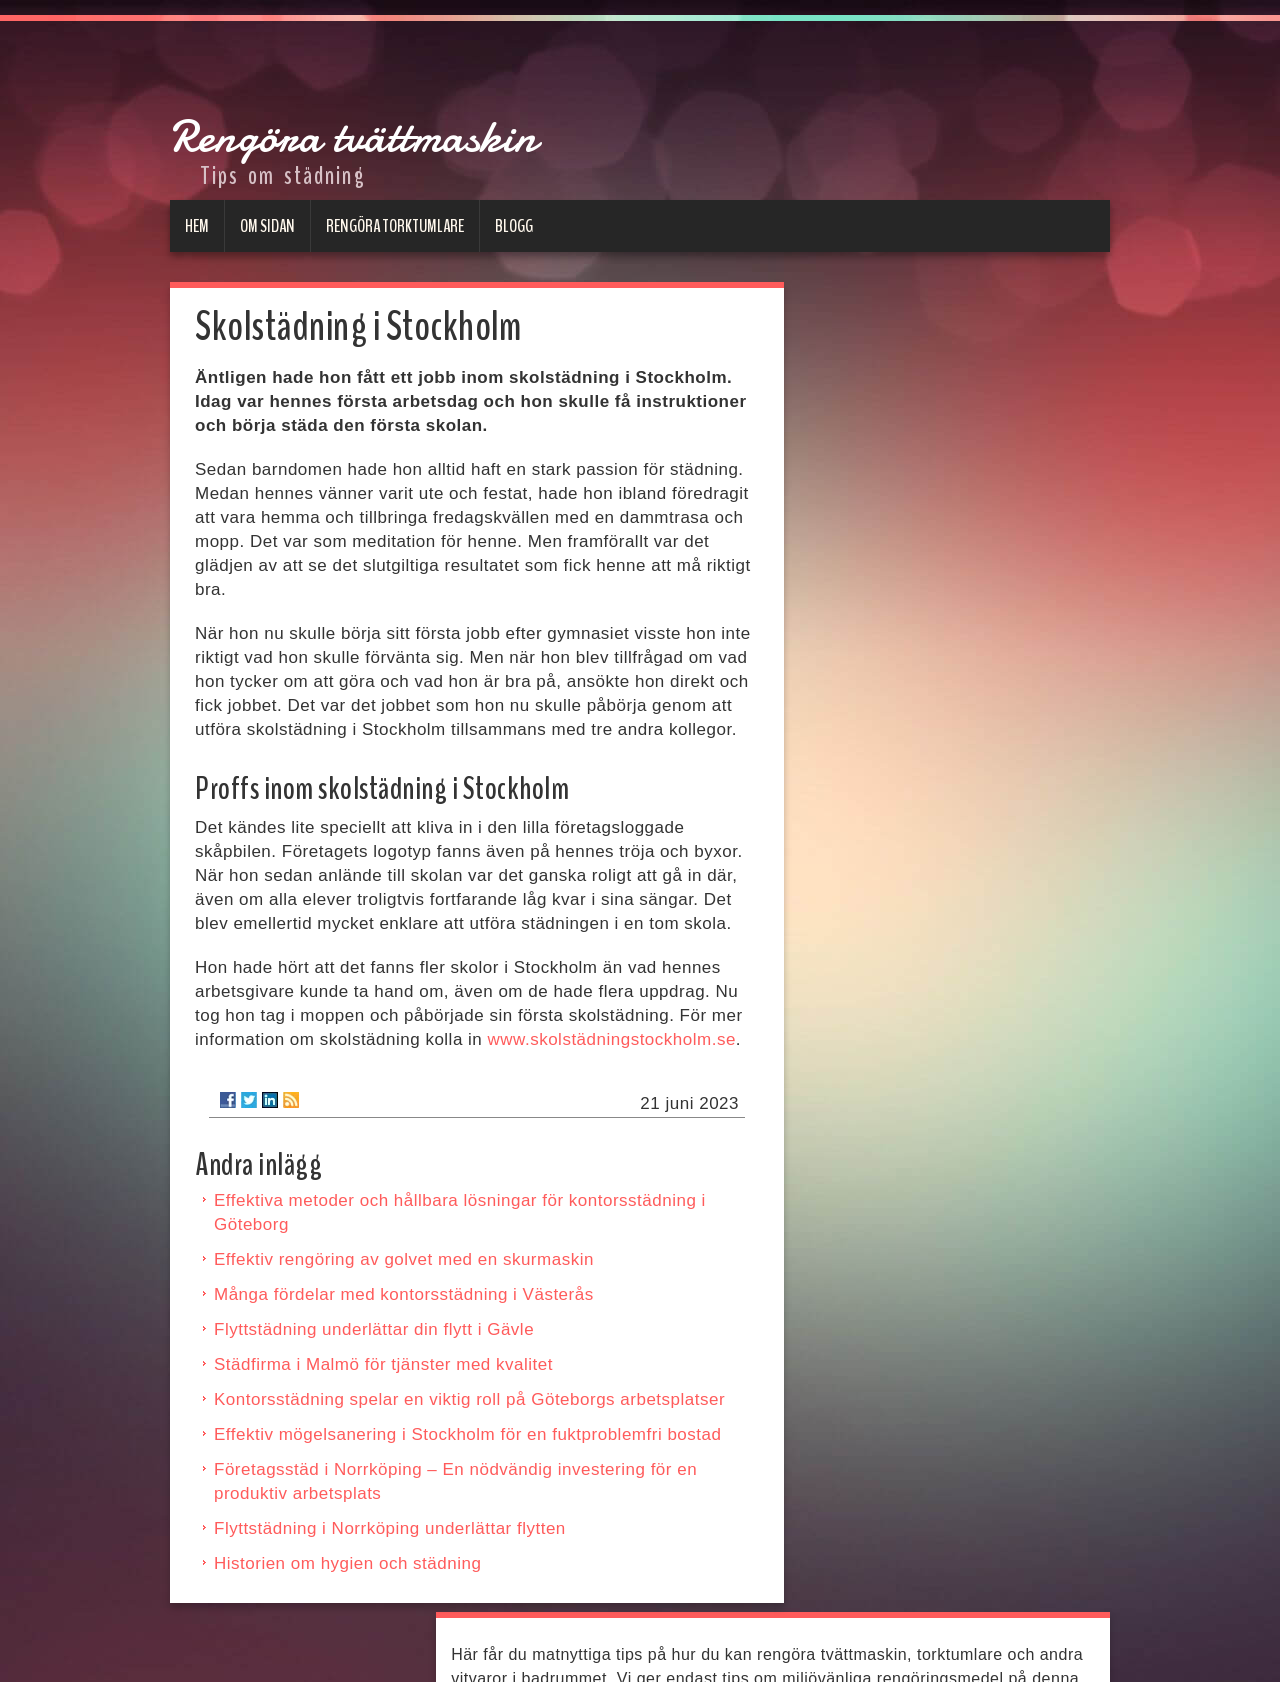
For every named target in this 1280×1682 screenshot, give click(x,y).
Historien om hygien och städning (347, 1562)
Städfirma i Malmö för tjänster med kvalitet (383, 1363)
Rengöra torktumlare (395, 225)
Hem (197, 225)
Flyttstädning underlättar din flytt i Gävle (374, 1328)
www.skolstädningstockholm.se (612, 1038)
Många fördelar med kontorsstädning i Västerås (404, 1293)
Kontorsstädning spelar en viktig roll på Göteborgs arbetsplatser (469, 1398)
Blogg (514, 225)
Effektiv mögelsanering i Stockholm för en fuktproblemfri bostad (467, 1433)
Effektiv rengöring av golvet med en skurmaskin (404, 1258)
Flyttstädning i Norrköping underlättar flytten (390, 1527)
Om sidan (267, 225)
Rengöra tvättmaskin (597, 115)
